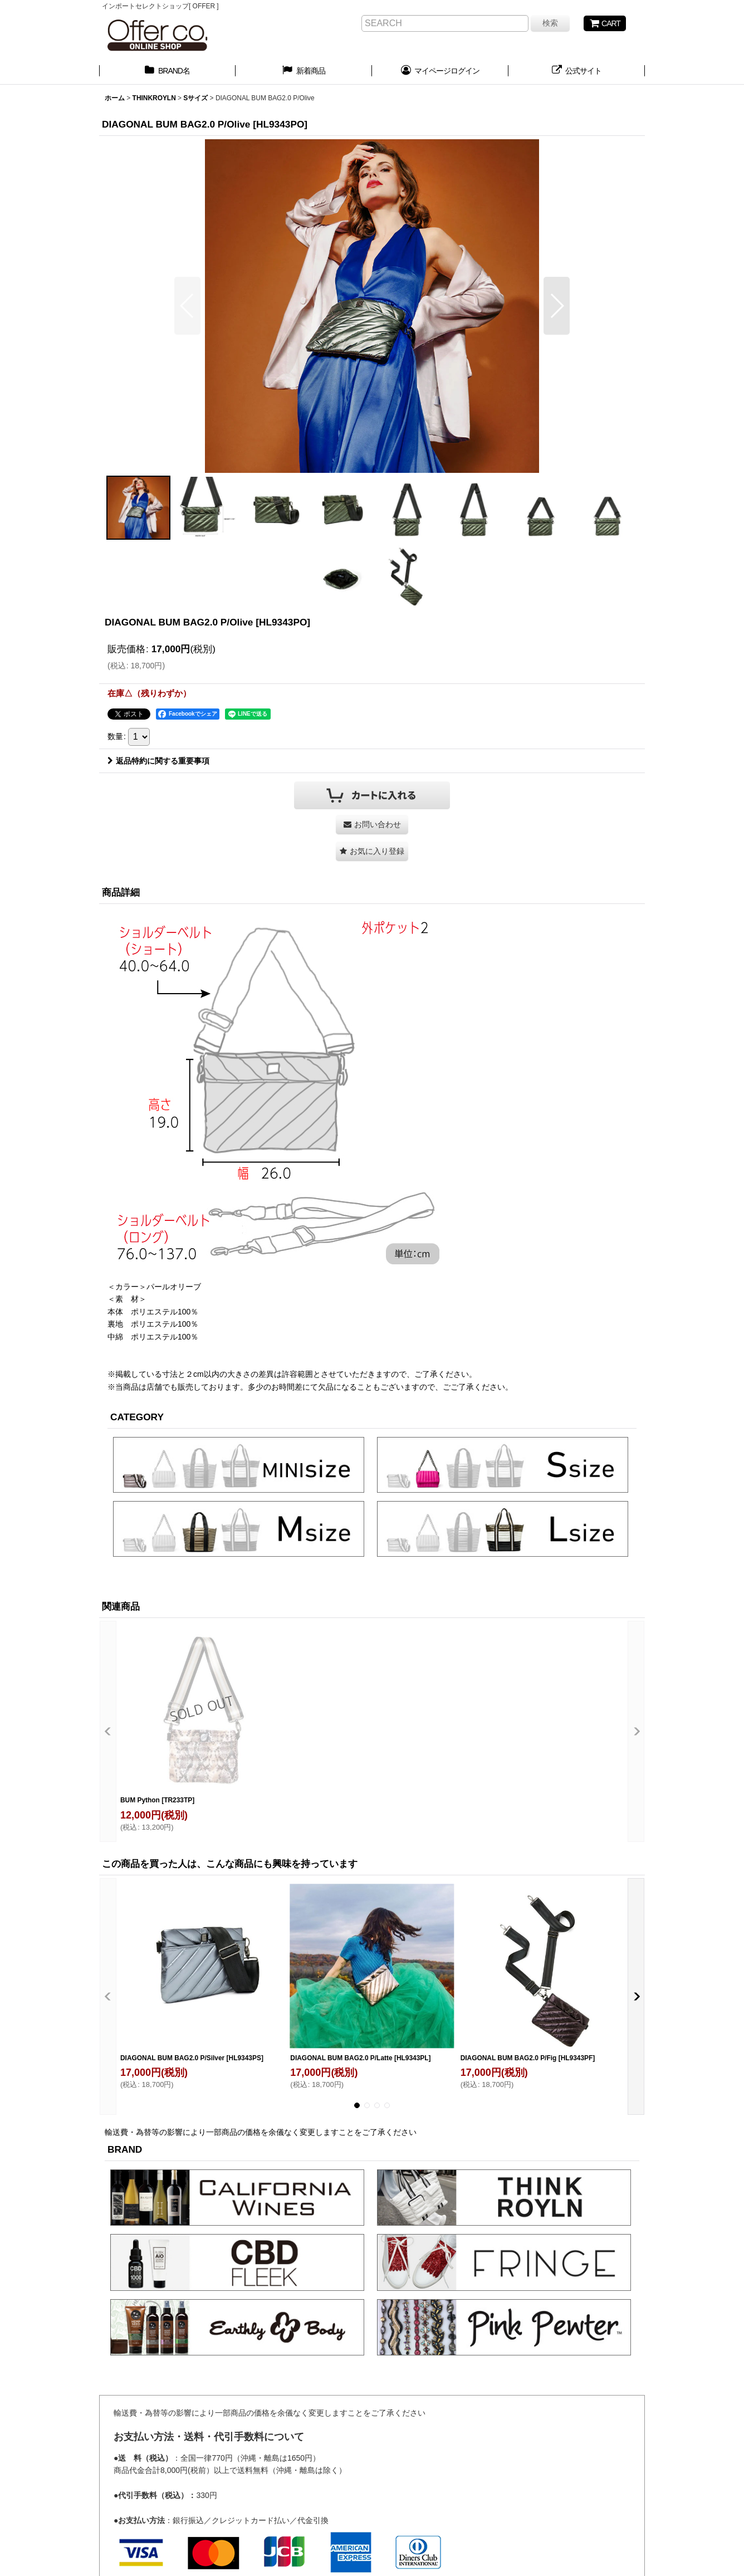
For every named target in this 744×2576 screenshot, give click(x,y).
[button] (187, 306)
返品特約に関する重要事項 (158, 760)
